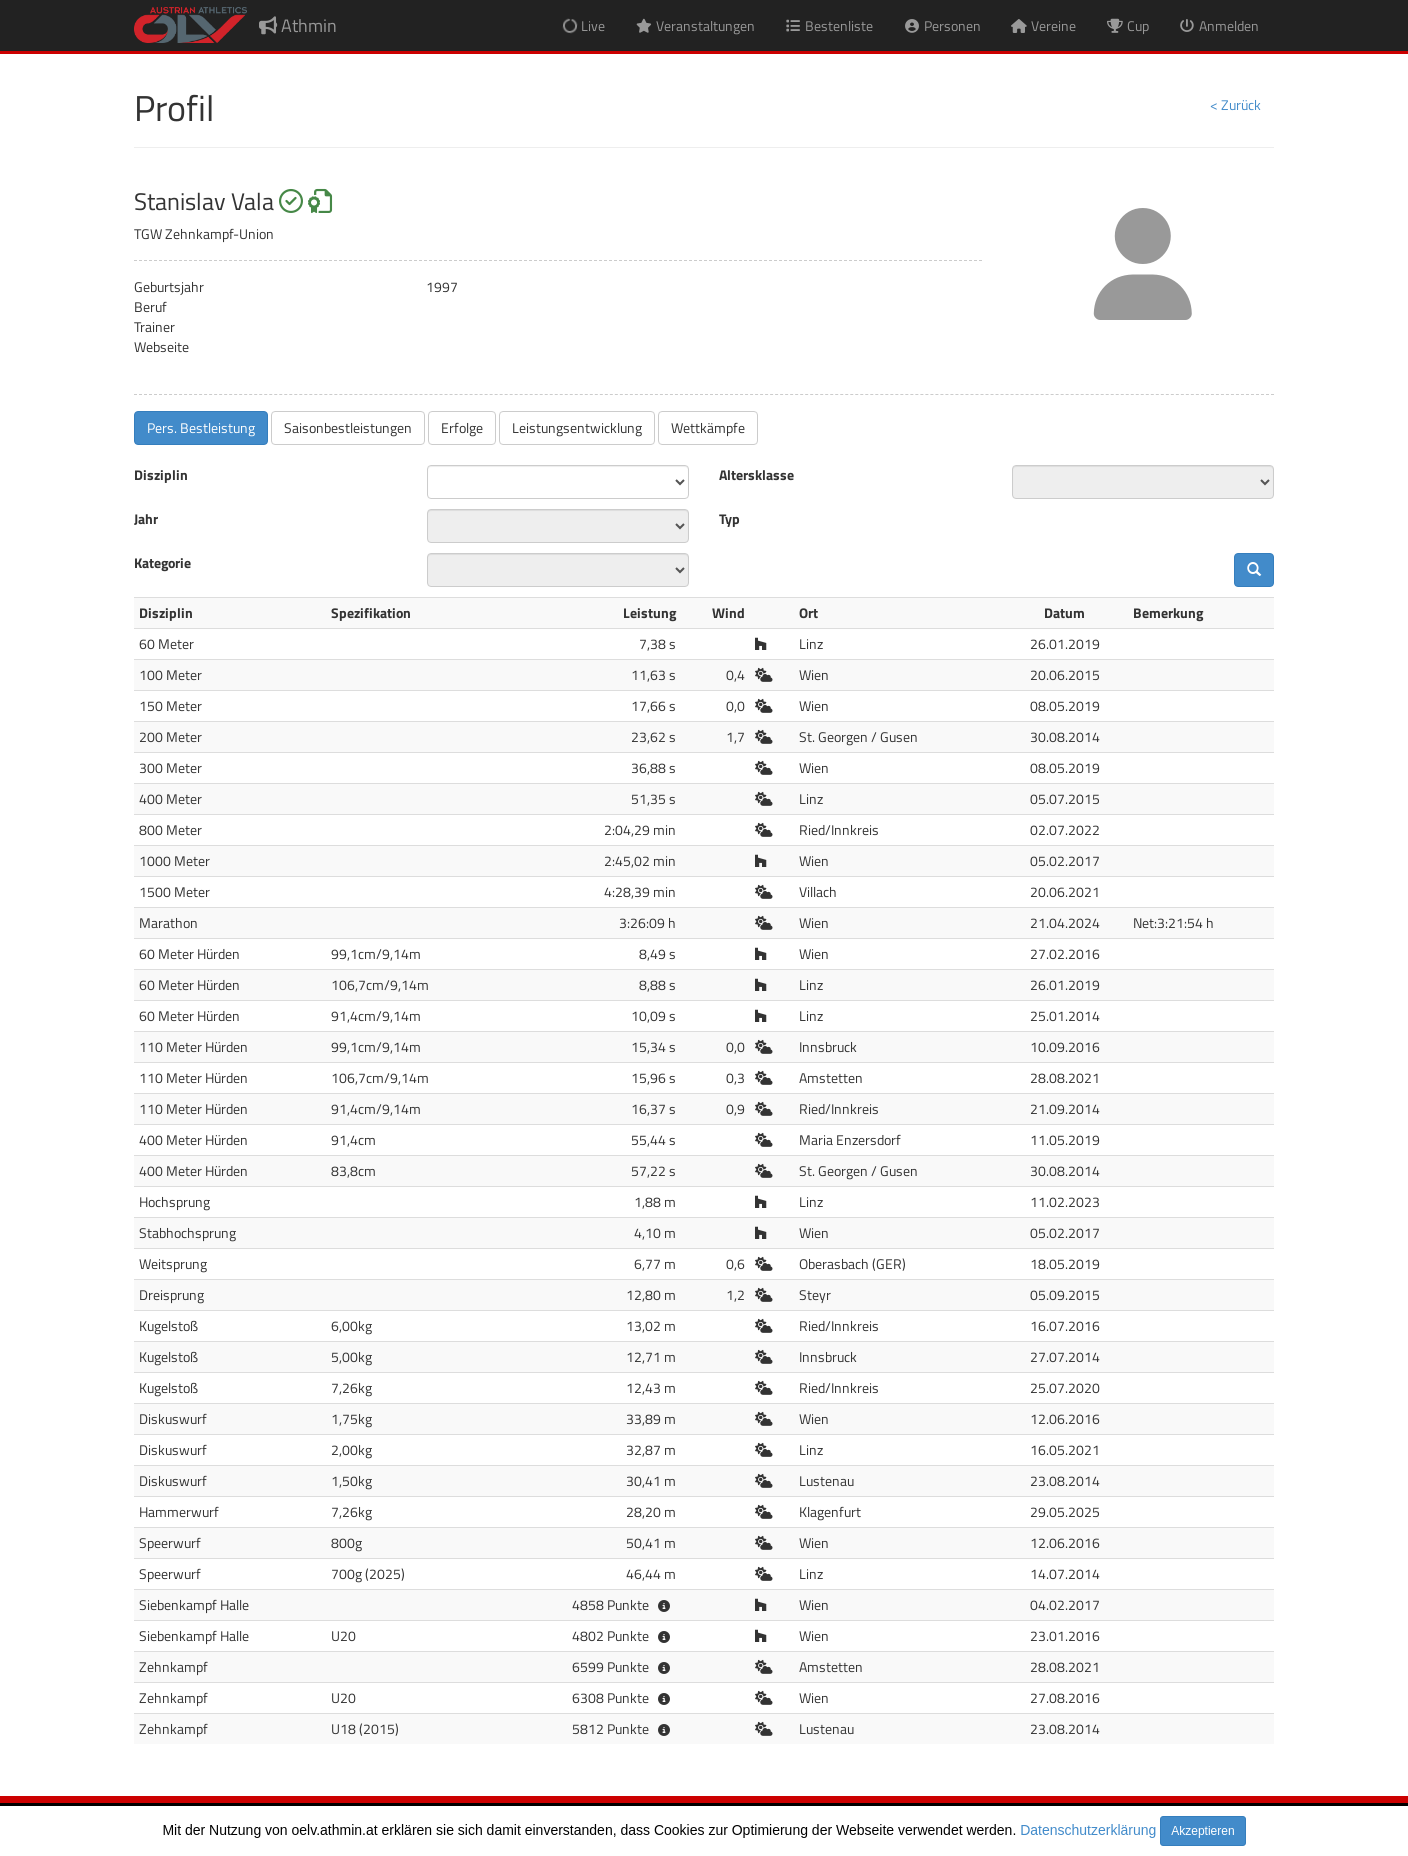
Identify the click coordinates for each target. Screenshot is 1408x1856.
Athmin (298, 25)
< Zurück (1235, 104)
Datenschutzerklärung (1088, 1830)
